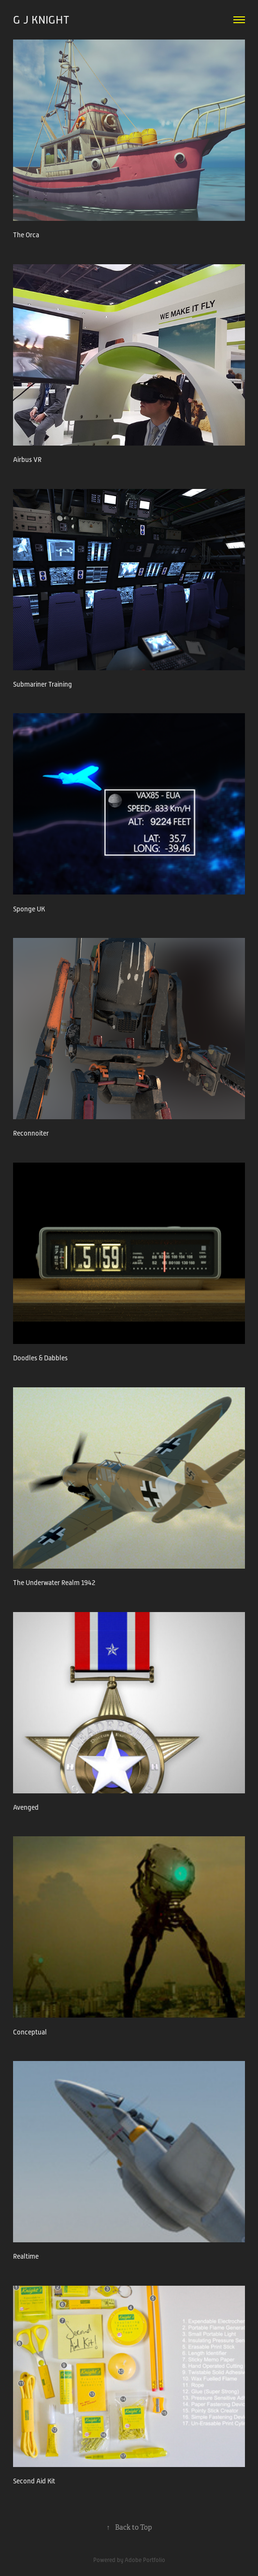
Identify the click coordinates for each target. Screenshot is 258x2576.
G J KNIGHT (41, 20)
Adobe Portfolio (145, 2560)
